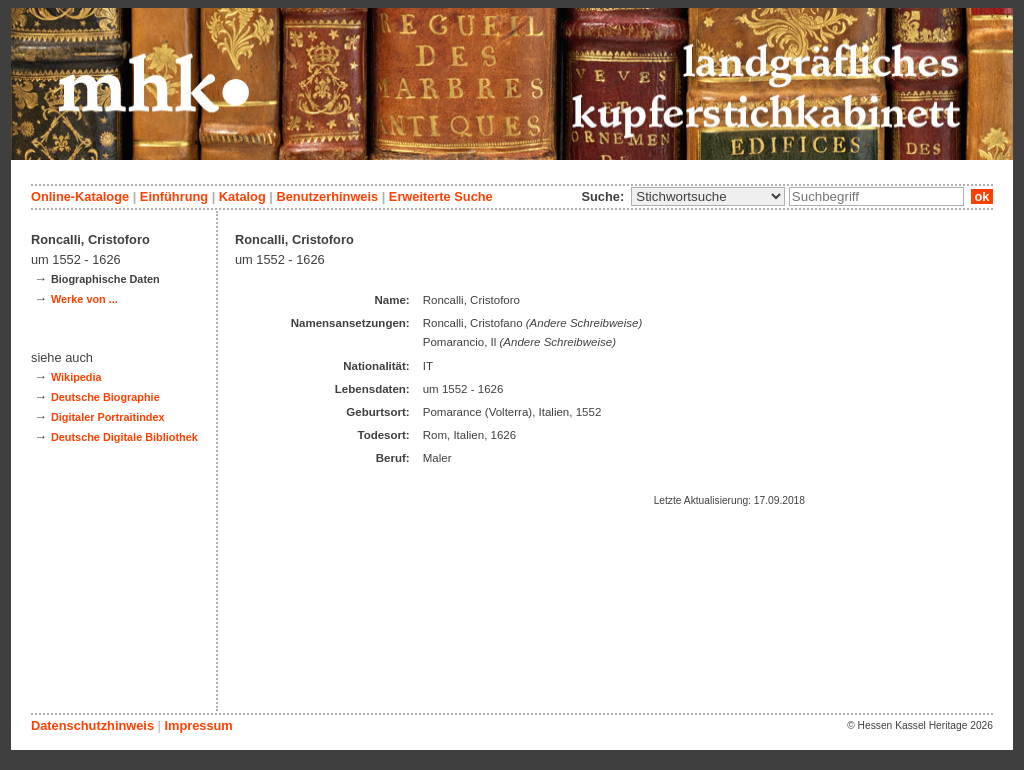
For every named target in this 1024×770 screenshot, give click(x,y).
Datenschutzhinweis (92, 725)
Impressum (198, 725)
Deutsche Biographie (105, 397)
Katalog (242, 196)
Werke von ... (84, 299)
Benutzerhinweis (327, 196)
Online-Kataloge (80, 196)
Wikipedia (76, 377)
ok (982, 196)
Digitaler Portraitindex (108, 417)
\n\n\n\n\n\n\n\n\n (708, 196)
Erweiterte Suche (441, 196)
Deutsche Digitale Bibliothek (124, 437)
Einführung (174, 196)
